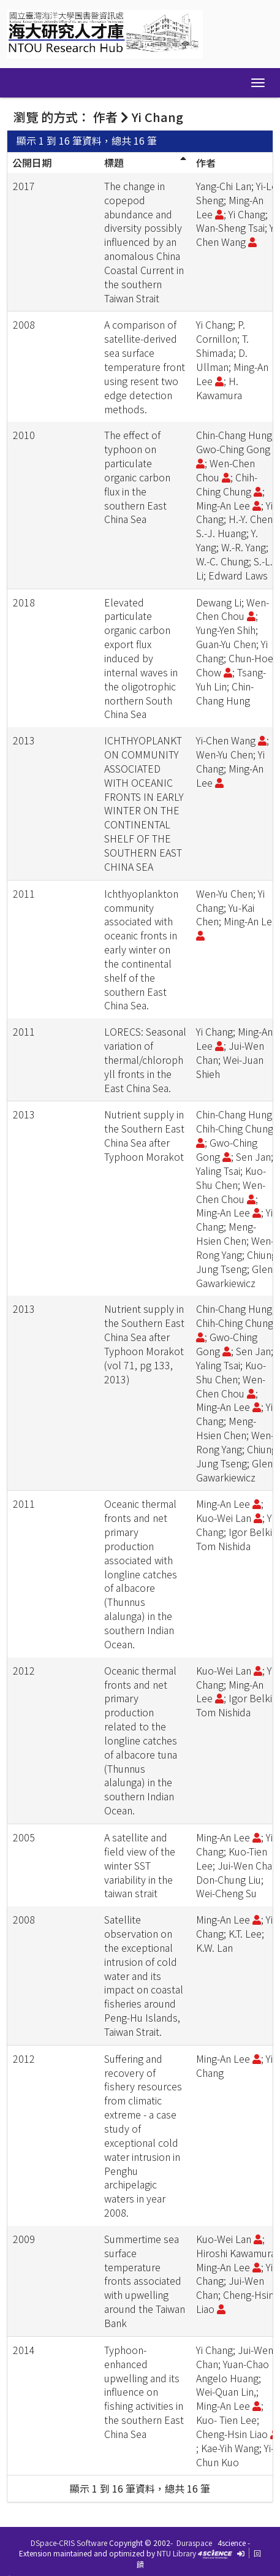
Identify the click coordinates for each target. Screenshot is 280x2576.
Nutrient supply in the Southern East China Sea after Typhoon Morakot (144, 1135)
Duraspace (194, 2542)
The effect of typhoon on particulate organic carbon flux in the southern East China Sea (137, 476)
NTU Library (176, 2553)
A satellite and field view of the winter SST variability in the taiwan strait (139, 1865)
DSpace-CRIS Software (69, 2542)
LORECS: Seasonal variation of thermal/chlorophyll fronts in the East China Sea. (145, 1059)
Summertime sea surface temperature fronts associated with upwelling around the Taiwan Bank (144, 2280)
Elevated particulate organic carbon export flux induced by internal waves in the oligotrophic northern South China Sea (141, 658)
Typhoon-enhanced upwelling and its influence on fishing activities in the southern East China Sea (144, 2391)
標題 (114, 162)
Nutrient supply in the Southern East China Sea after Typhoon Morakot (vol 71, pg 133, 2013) (144, 1343)
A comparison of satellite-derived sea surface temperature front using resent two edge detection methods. (144, 366)
